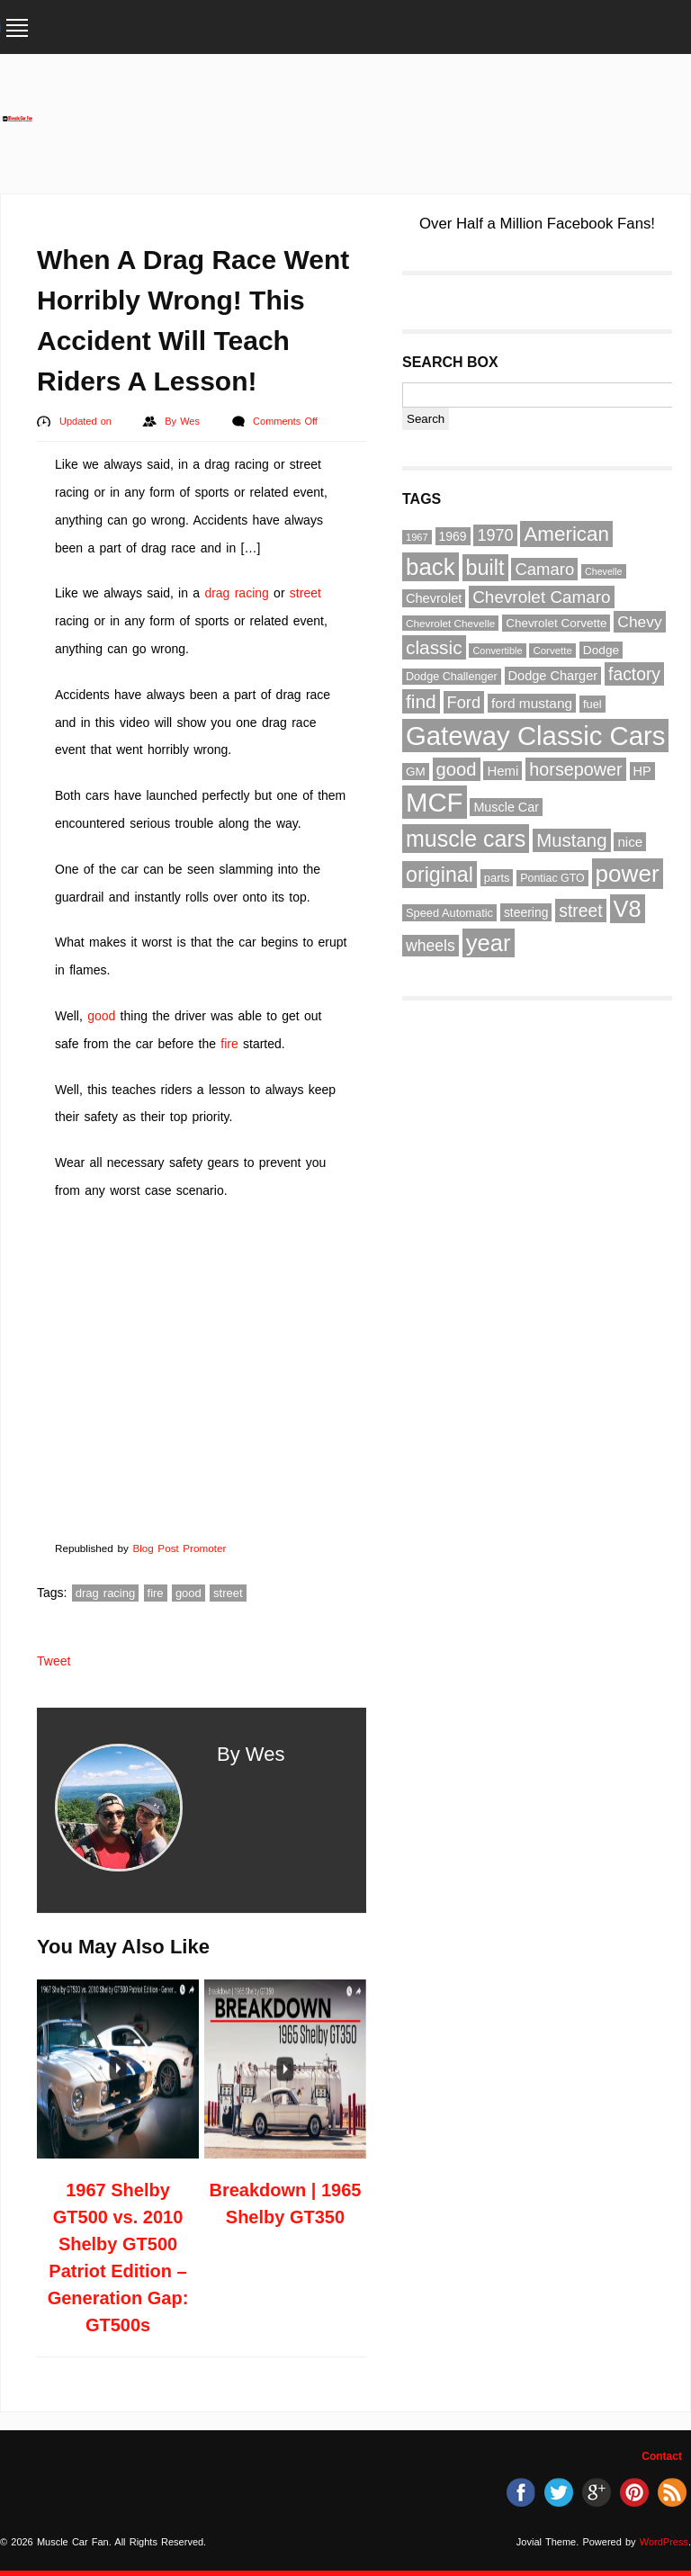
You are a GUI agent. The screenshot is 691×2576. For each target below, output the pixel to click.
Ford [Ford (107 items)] (464, 702)
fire (229, 1044)
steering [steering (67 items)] (526, 912)
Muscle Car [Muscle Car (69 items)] (506, 807)
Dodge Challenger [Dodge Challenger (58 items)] (452, 676)
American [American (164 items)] (566, 534)
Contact (662, 2456)
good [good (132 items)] (456, 769)
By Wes (250, 1754)
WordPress (664, 2541)
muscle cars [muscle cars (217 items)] (465, 838)
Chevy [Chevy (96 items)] (639, 622)
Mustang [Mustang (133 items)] (571, 840)
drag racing (236, 593)
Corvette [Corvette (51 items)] (552, 650)
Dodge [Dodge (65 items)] (601, 650)
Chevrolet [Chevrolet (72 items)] (434, 598)
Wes (191, 421)
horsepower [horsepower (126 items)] (575, 769)
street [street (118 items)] (580, 910)
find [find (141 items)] (421, 701)
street (305, 593)
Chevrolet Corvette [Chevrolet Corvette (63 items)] (556, 623)
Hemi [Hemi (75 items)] (502, 770)
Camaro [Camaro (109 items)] (544, 569)
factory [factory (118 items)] (634, 674)
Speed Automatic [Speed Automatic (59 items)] (449, 913)
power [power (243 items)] (628, 873)
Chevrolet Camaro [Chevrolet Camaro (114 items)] (541, 597)
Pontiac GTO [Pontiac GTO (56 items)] (552, 878)
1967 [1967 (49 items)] (417, 537)
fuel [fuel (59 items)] (592, 704)
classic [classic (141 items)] (434, 647)
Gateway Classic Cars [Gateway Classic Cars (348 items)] (535, 735)
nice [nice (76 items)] (629, 841)
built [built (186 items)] (485, 567)
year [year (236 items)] (488, 943)
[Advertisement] (361, 109)
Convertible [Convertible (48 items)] (497, 650)
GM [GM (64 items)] (416, 771)
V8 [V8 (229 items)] (628, 908)
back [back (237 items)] (430, 566)
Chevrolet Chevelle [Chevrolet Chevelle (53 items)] (450, 623)
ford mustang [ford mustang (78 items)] (531, 703)
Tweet (53, 1661)
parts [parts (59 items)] (497, 877)
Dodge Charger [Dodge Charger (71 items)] (553, 676)
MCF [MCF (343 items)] (434, 802)
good (101, 1016)
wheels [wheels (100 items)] (430, 946)
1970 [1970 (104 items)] (495, 535)
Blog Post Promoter (179, 1548)
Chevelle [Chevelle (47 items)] (603, 571)
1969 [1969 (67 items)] (453, 536)
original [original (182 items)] (439, 874)
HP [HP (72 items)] (642, 771)
